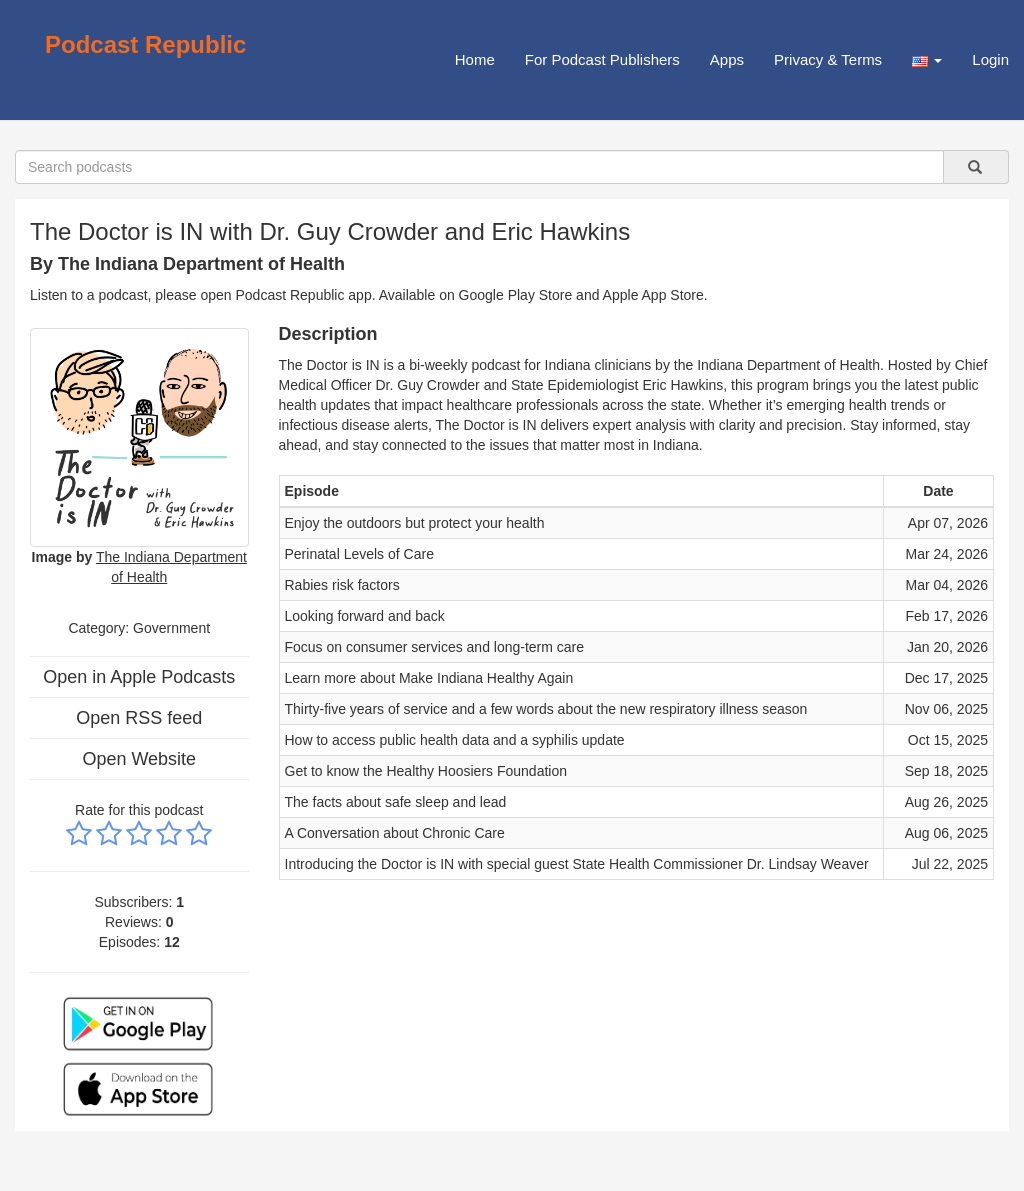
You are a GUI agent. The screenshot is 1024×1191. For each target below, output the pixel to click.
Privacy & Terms (828, 59)
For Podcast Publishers (602, 59)
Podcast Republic (145, 44)
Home (475, 59)
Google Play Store (516, 295)
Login (990, 59)
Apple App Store (653, 295)
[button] (927, 60)
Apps (727, 59)
